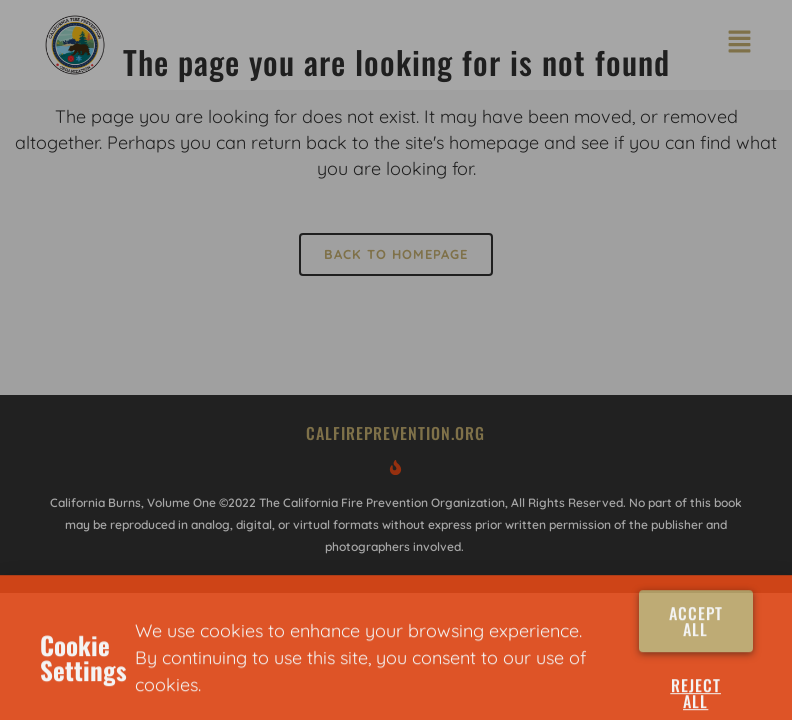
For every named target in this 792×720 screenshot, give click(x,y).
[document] (396, 360)
